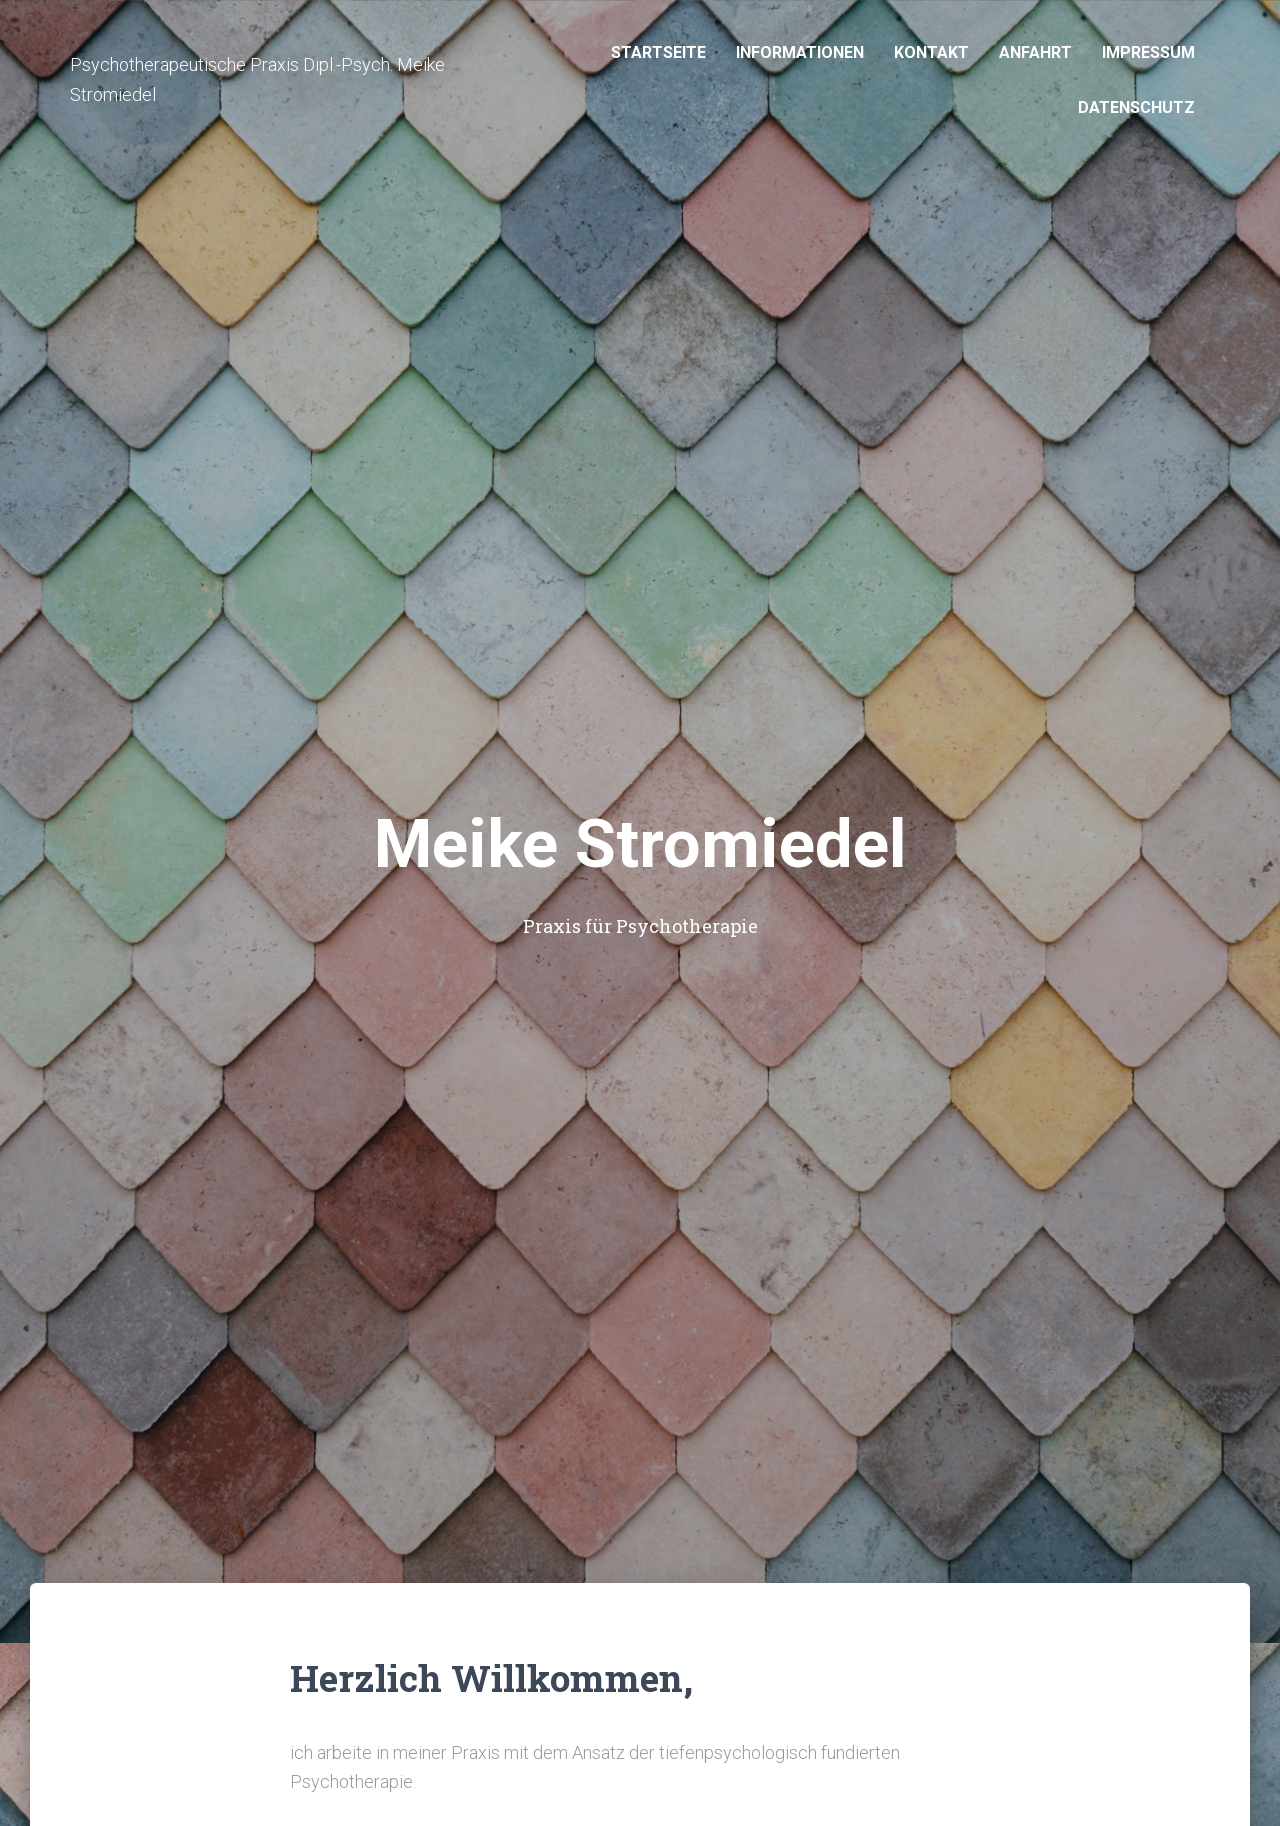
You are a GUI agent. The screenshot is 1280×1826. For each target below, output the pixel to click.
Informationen (800, 52)
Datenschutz (1136, 107)
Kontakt (931, 52)
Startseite (658, 52)
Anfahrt (1035, 52)
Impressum (1148, 52)
